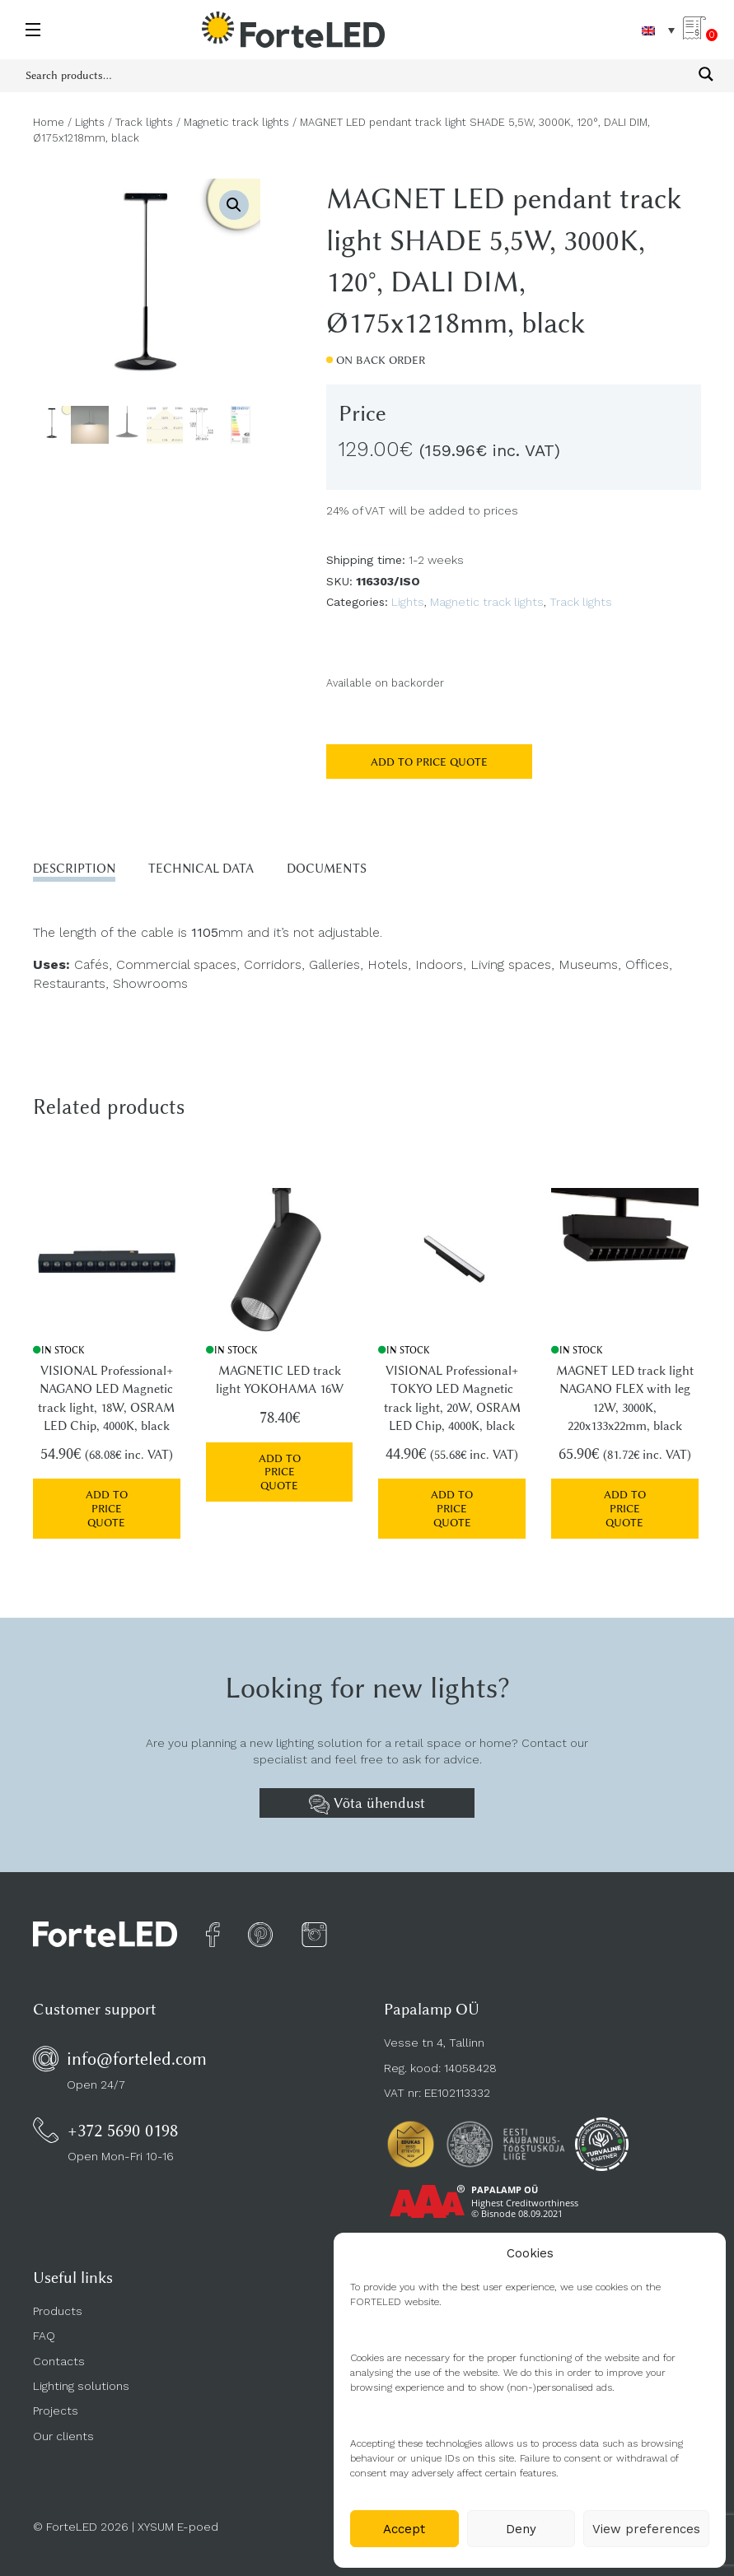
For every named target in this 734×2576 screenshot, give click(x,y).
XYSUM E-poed (178, 2518)
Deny (521, 2529)
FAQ (44, 2327)
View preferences (646, 2529)
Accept (404, 2529)
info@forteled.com (137, 2050)
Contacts (59, 2352)
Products (57, 2302)
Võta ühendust (367, 1796)
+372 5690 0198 (123, 2122)
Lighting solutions (81, 2377)
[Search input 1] (356, 74)
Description (74, 868)
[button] (234, 205)
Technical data (201, 868)
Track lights (144, 122)
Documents (327, 868)
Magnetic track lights (236, 122)
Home (48, 122)
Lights (90, 122)
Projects (55, 2402)
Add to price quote (429, 761)
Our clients (63, 2427)
